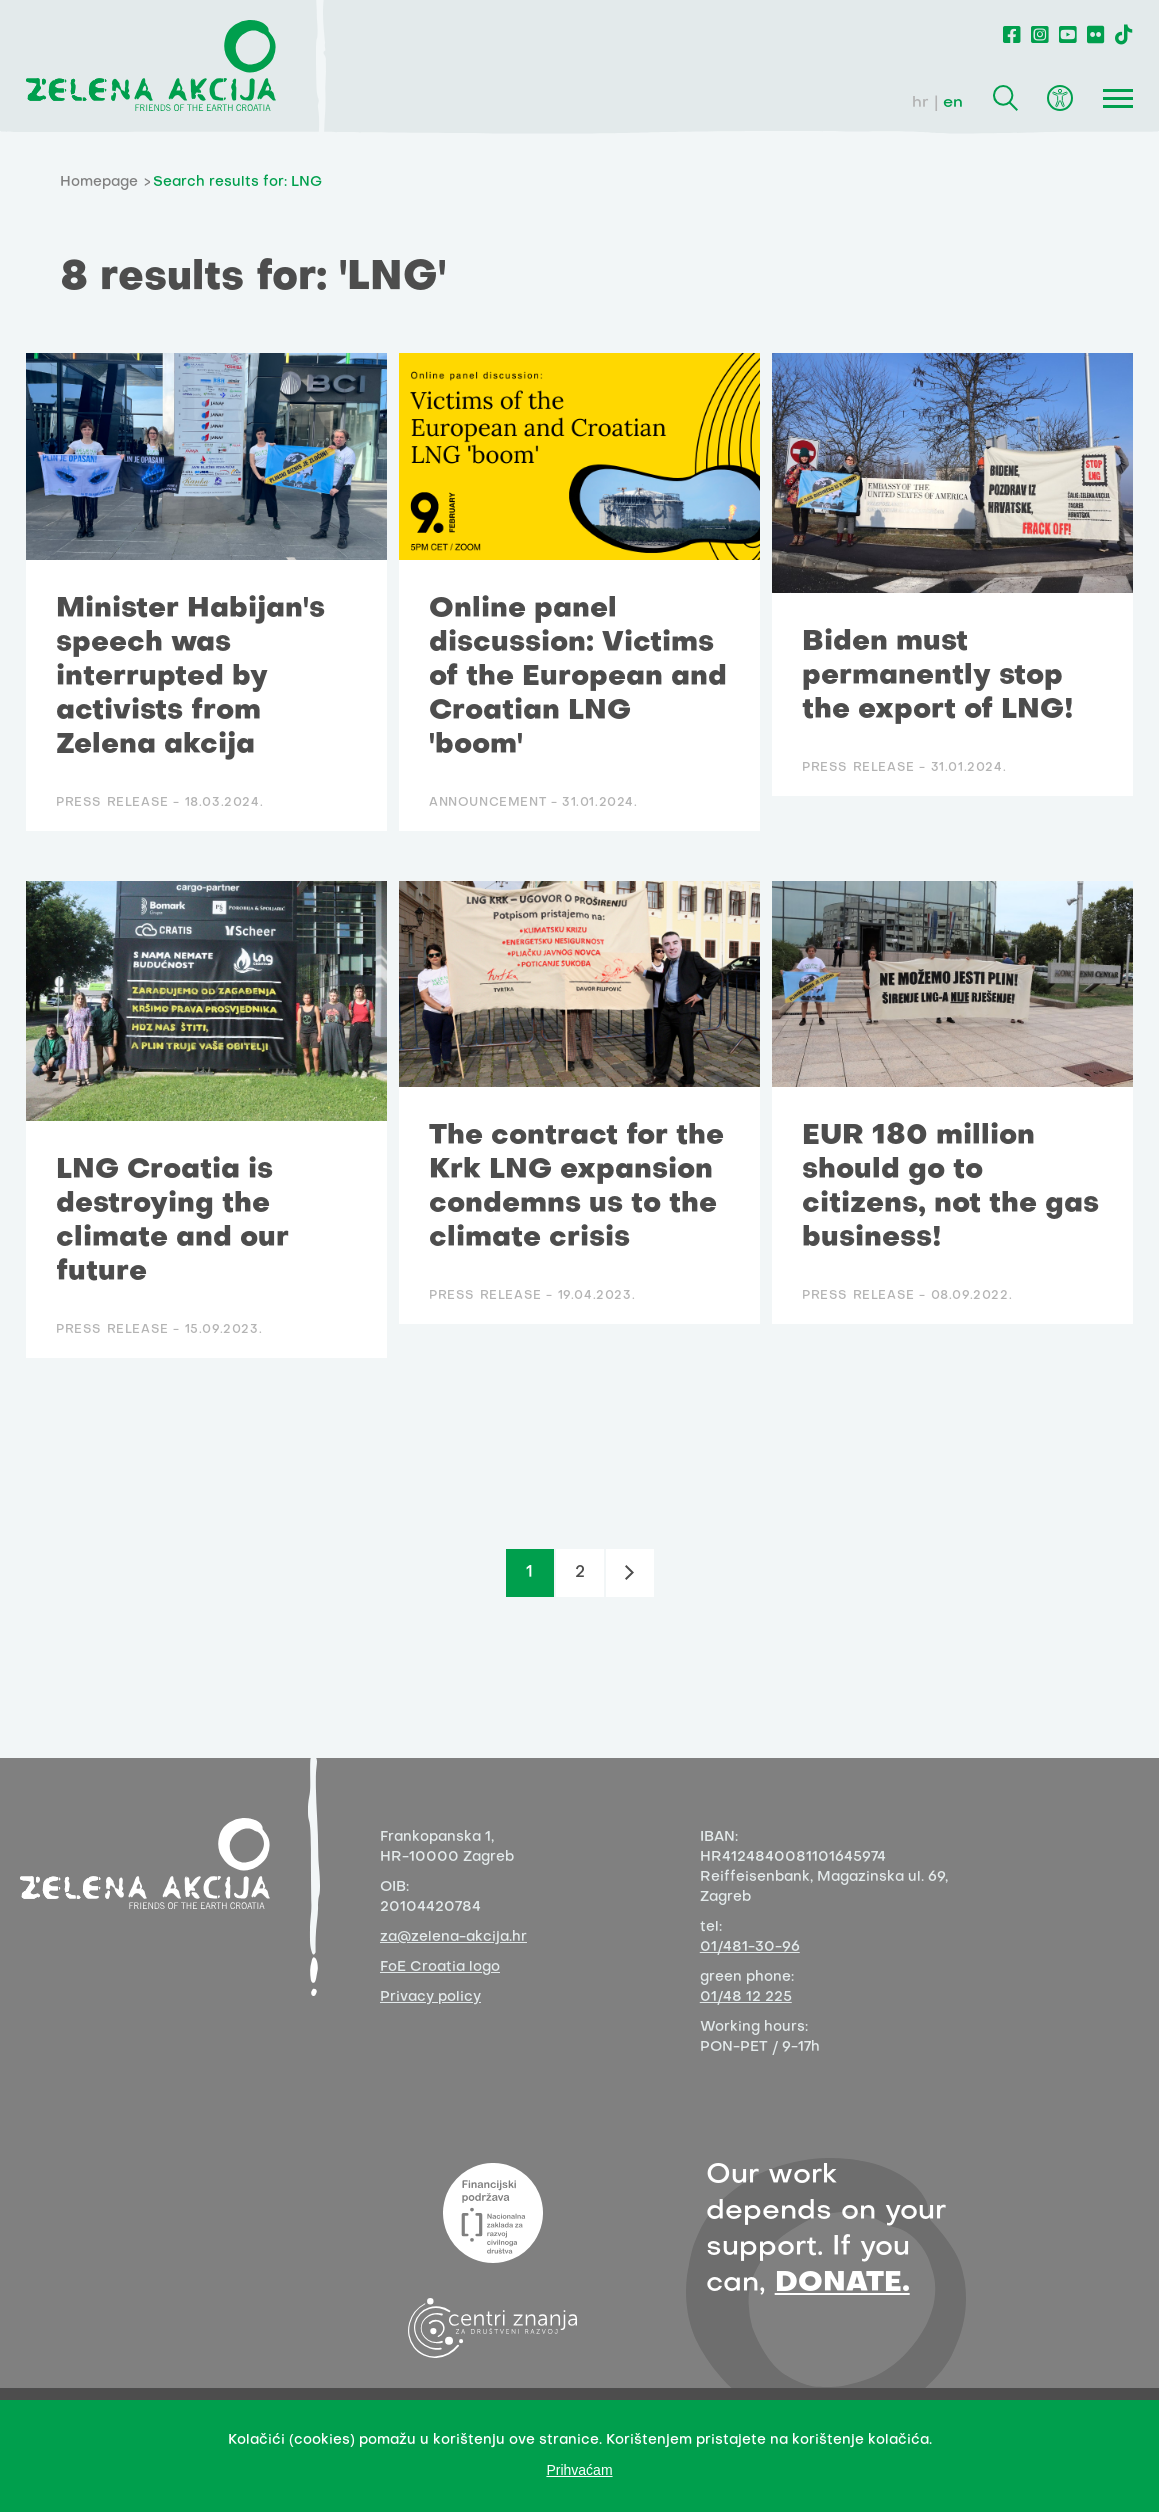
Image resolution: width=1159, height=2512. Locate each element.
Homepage (99, 182)
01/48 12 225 (746, 1997)
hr (920, 103)
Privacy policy (430, 1997)
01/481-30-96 (750, 1947)
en (953, 103)
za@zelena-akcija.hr (453, 1937)
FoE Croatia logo (440, 1967)
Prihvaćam (579, 2470)
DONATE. (842, 2283)
